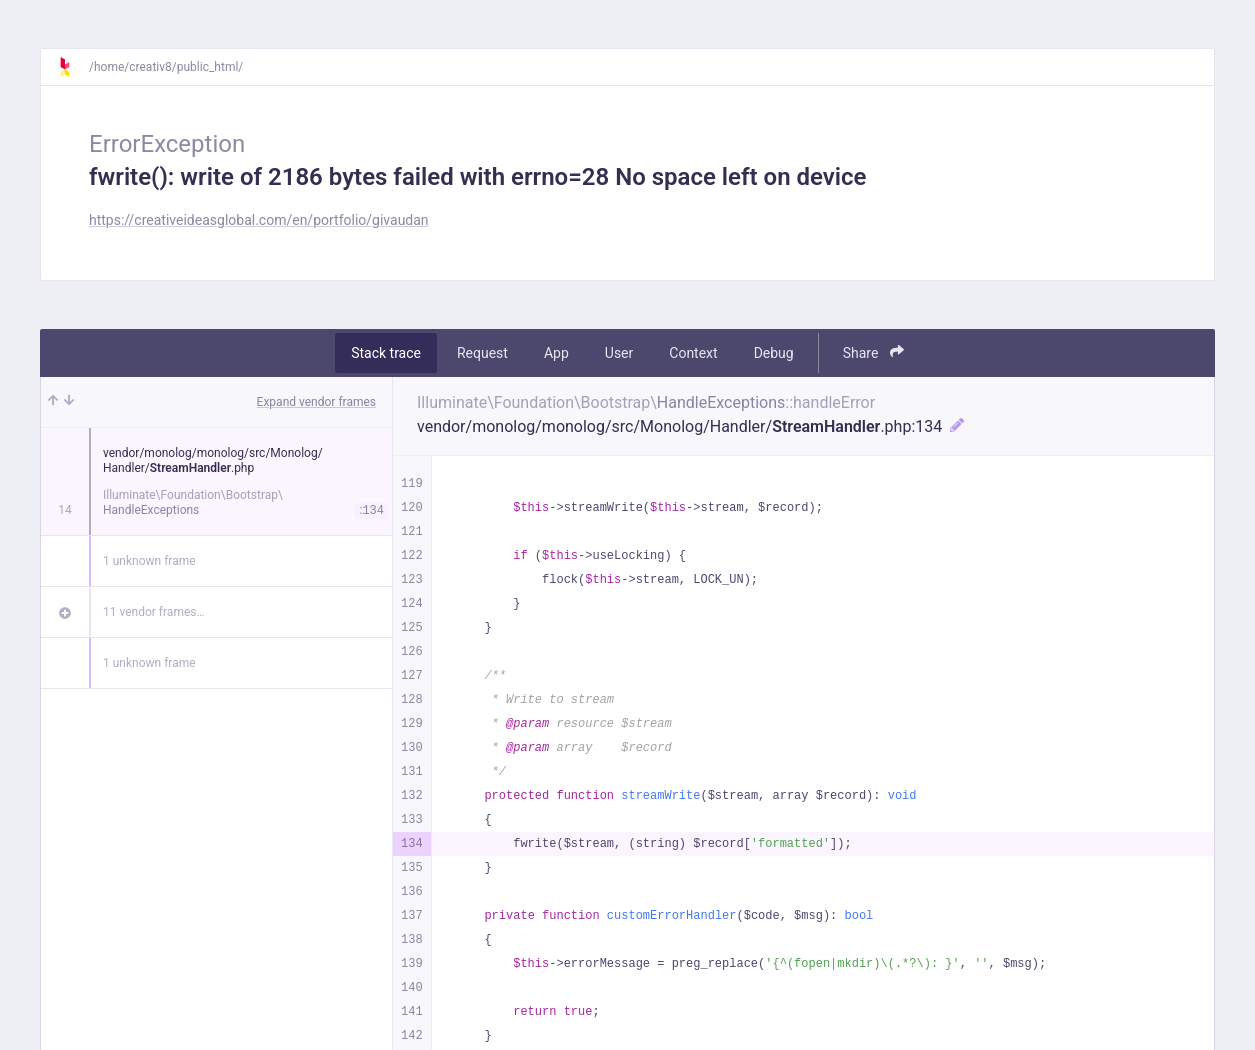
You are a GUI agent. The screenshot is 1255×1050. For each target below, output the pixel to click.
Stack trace (386, 353)
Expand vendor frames (316, 402)
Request (482, 353)
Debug (774, 353)
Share (873, 352)
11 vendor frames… (153, 612)
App (556, 353)
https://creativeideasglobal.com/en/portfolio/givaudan (259, 220)
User (619, 353)
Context (693, 353)
